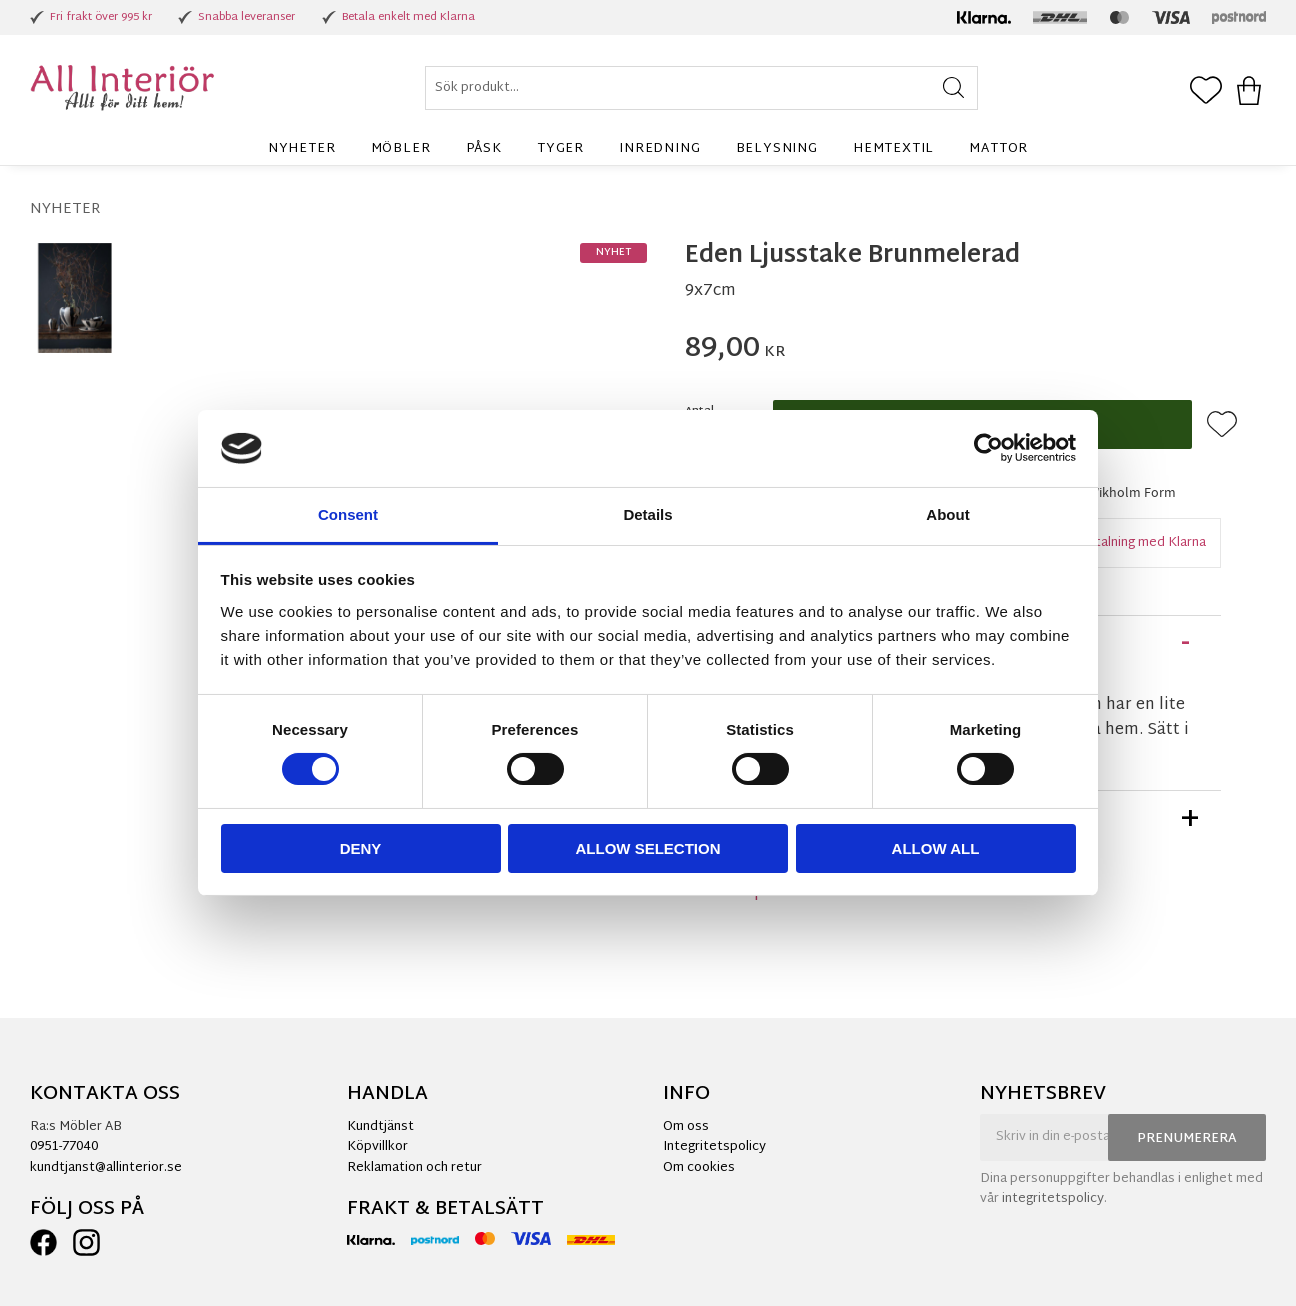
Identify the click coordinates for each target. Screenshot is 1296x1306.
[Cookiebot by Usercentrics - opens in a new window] (988, 448)
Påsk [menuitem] (484, 149)
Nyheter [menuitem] (302, 149)
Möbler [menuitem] (401, 149)
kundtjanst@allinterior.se (106, 1168)
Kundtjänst (380, 1127)
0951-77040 (64, 1147)
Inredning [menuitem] (659, 149)
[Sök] (953, 88)
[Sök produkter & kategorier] (701, 88)
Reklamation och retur (414, 1168)
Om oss (686, 1127)
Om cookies (699, 1168)
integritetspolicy (1053, 1199)
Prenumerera (1187, 1139)
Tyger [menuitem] (560, 149)
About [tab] (947, 514)
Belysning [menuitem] (777, 149)
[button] (1206, 92)
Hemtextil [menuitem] (893, 149)
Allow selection (648, 848)
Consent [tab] (348, 514)
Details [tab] (647, 514)
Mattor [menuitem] (998, 149)
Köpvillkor (377, 1147)
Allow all (936, 848)
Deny (361, 848)
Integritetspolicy (714, 1147)
